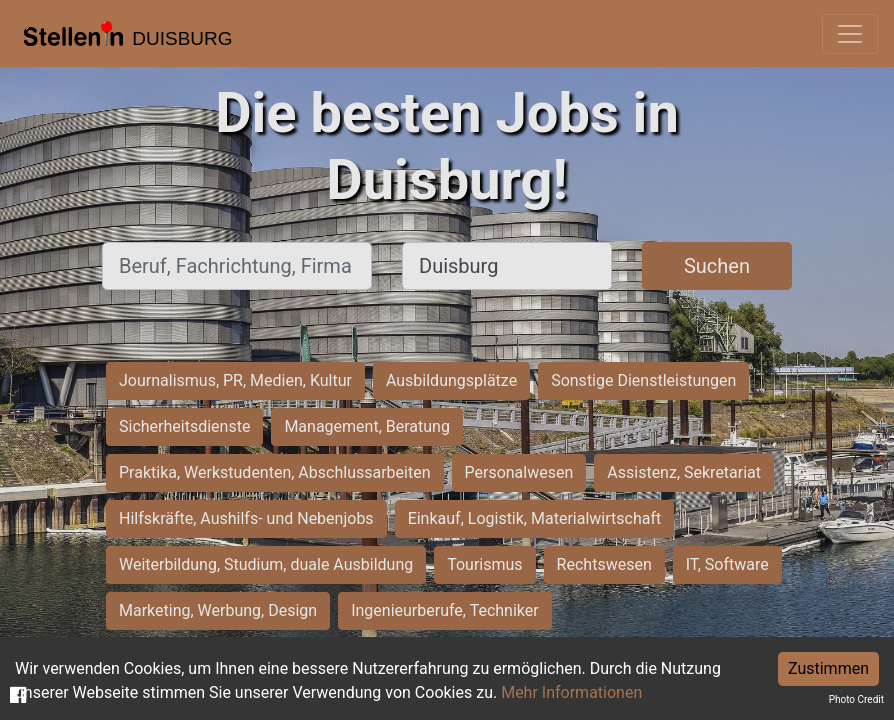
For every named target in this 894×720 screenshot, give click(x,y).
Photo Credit (856, 699)
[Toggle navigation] (850, 34)
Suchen (717, 266)
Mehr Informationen (571, 692)
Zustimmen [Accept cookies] (828, 668)
